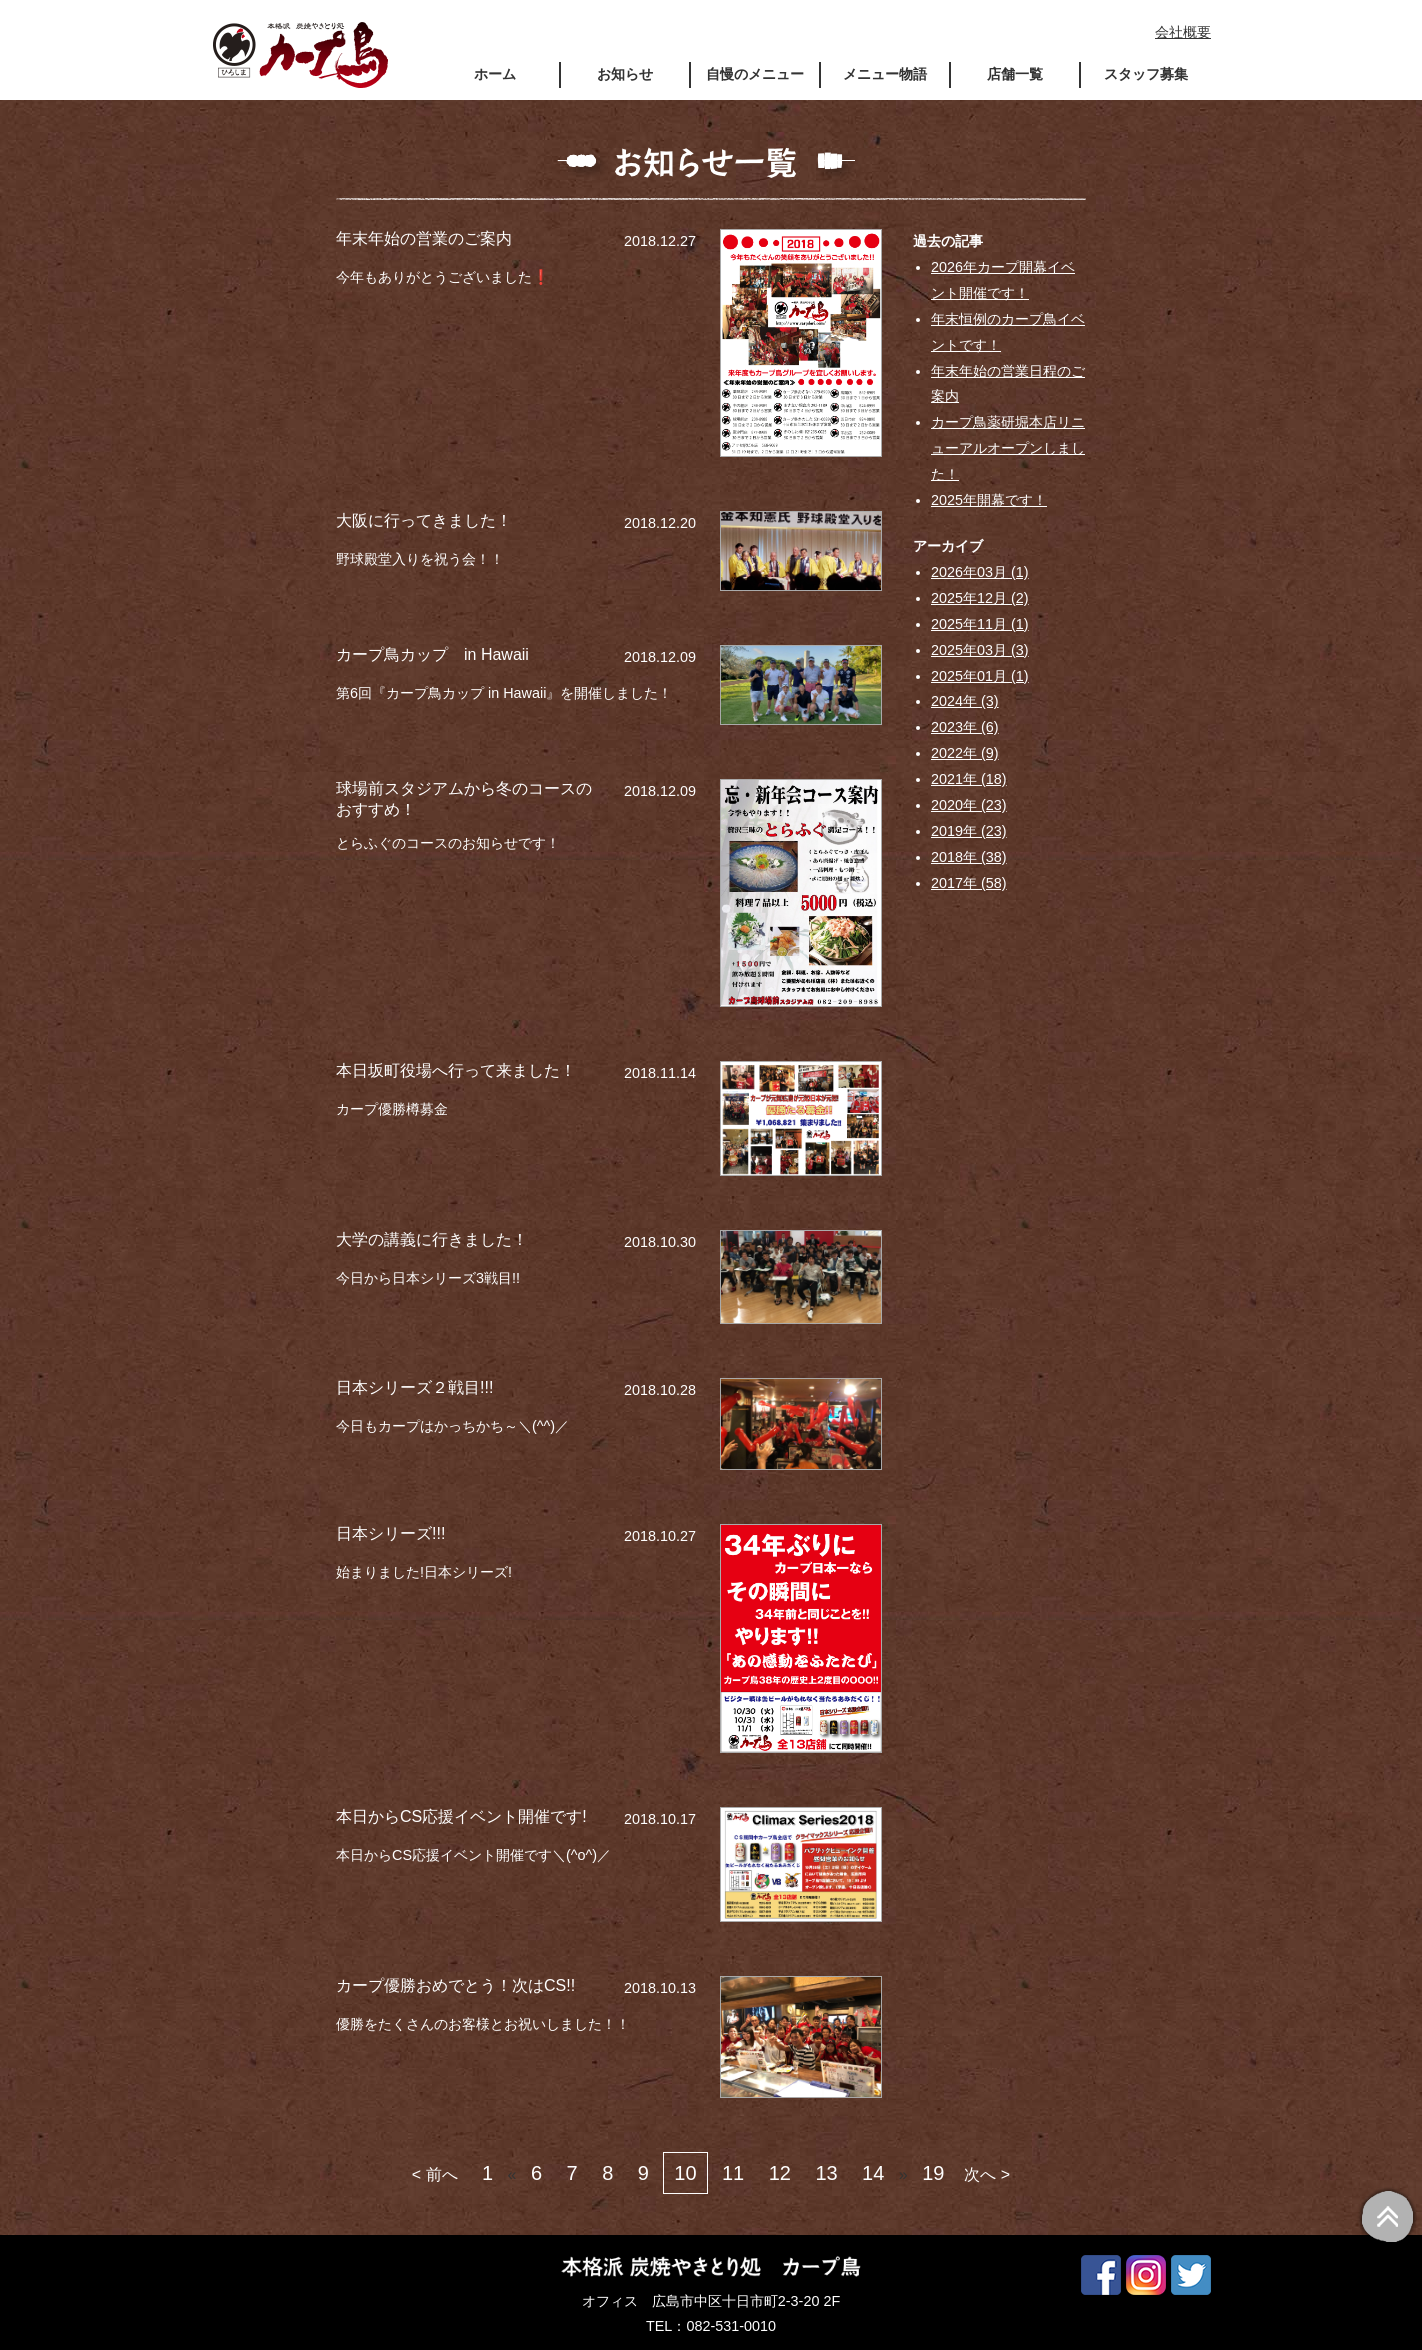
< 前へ (435, 2174)
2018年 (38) (969, 857)
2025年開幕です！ (989, 500)
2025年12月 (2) (980, 598)
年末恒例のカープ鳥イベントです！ (1008, 332)
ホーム (495, 74)
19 (933, 2173)
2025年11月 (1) (980, 624)
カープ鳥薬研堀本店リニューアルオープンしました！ (1008, 448)
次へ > (987, 2174)
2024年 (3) (965, 701)
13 (826, 2173)
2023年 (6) (965, 727)
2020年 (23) (969, 805)
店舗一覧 (1015, 74)
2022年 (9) (965, 753)
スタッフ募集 (1146, 74)
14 (873, 2173)
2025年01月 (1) (980, 676)
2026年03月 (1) (980, 572)
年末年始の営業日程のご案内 (1008, 384)
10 (685, 2173)
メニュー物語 (885, 74)
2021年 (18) (969, 779)
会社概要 (1183, 32)
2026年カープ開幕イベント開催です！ (1003, 280)
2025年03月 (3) (980, 650)
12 (780, 2173)
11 (733, 2173)
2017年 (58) (969, 883)
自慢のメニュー (755, 74)
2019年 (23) (969, 831)
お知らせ (625, 74)
